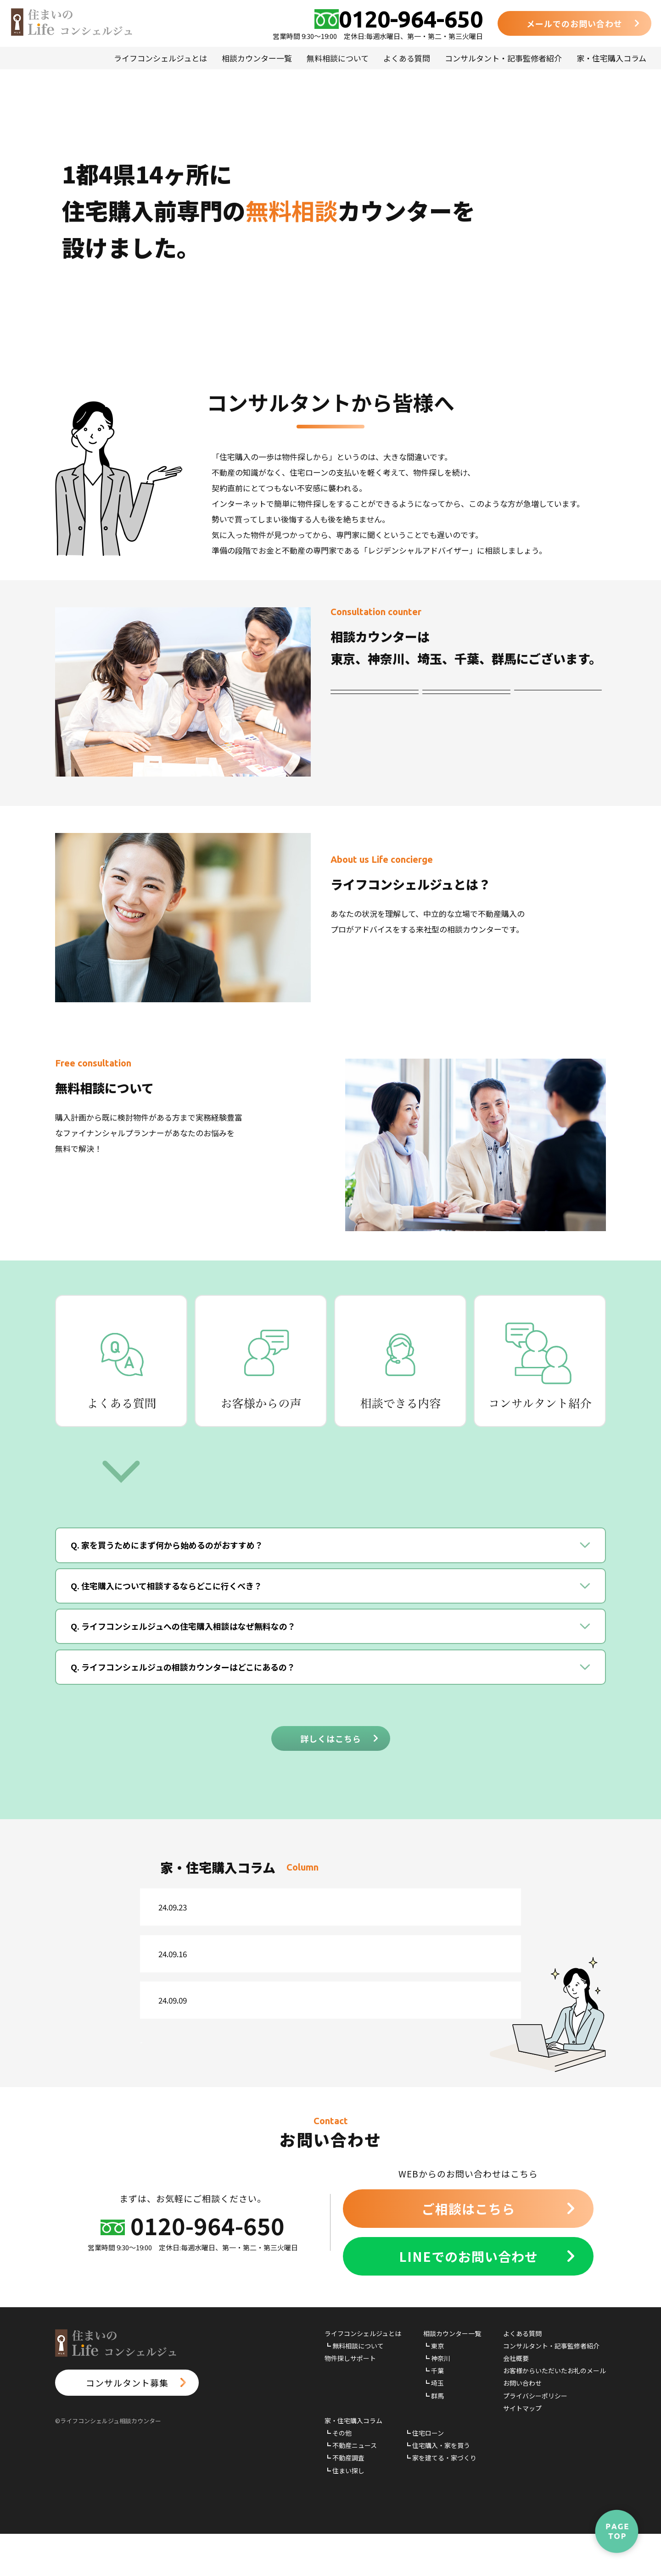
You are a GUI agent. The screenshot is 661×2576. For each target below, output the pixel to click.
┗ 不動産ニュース (351, 2487)
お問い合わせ (522, 2425)
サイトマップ (522, 2450)
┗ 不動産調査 (344, 2499)
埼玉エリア (374, 729)
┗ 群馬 (433, 2437)
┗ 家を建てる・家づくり (440, 2499)
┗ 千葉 (433, 2412)
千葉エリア (558, 701)
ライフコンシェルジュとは (160, 58)
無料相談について (338, 58)
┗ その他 (338, 2475)
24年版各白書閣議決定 (322, 1911)
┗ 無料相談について (354, 2388)
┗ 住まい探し (344, 2512)
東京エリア (374, 701)
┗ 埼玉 (433, 2425)
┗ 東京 (433, 2388)
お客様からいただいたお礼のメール (554, 2412)
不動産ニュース (234, 1910)
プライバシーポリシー (535, 2437)
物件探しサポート (350, 2400)
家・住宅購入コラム (611, 58)
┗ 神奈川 (436, 2400)
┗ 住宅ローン (424, 2475)
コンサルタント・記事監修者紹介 (503, 58)
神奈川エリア (466, 701)
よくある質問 (406, 58)
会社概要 (516, 2400)
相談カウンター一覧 (257, 58)
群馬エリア (466, 729)
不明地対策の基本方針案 (326, 1966)
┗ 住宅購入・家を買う (437, 2487)
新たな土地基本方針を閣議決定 (339, 2021)
